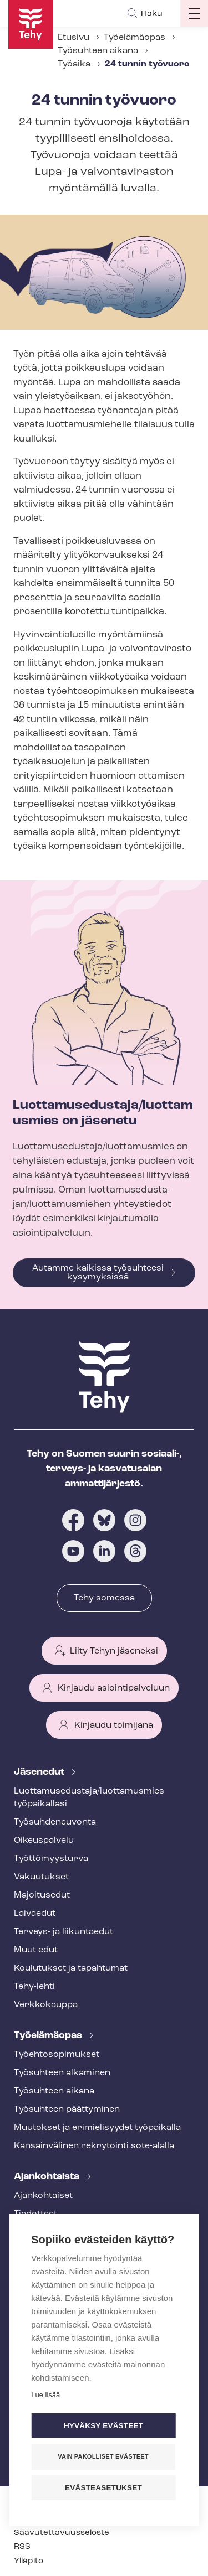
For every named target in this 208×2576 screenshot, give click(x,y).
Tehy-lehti (34, 1986)
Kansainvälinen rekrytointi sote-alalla (94, 2146)
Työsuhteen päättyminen (67, 2109)
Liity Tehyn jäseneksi (114, 1651)
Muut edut (36, 1950)
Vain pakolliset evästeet (103, 2455)
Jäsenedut (40, 1772)
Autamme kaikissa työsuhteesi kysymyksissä (98, 1273)
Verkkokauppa (46, 2004)
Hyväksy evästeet (103, 2424)
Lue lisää (45, 2394)
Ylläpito (28, 2561)
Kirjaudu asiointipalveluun (114, 1688)
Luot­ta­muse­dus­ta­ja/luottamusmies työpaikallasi (89, 1797)
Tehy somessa (104, 1598)
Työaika (74, 64)
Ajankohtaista (48, 2176)
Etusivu (73, 37)
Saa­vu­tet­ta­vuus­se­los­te (61, 2533)
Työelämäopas (134, 37)
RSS (22, 2547)
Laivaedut (34, 1913)
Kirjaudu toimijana (113, 1725)
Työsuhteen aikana (98, 50)
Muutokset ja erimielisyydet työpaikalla (97, 2127)
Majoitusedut (42, 1895)
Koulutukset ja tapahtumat (71, 1968)
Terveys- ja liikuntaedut (63, 1931)
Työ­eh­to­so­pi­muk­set (56, 2054)
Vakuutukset (41, 1877)
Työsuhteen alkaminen (62, 2073)
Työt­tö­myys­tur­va (51, 1858)
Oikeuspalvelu (44, 1840)
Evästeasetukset (103, 2486)
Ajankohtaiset (43, 2195)
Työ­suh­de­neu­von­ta (55, 1822)
